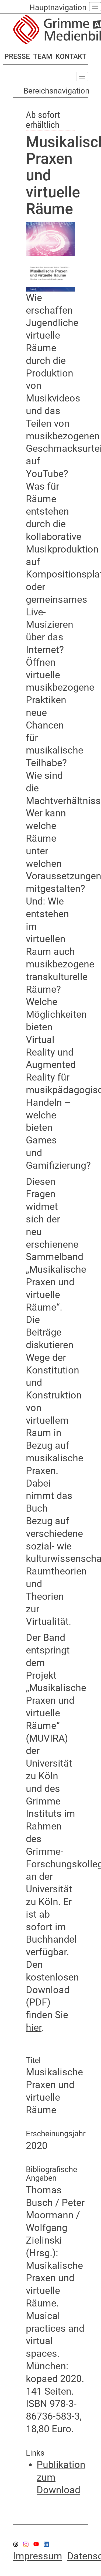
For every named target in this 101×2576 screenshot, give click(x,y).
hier (33, 2027)
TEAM (42, 56)
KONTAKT (70, 56)
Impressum (37, 2556)
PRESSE (17, 56)
